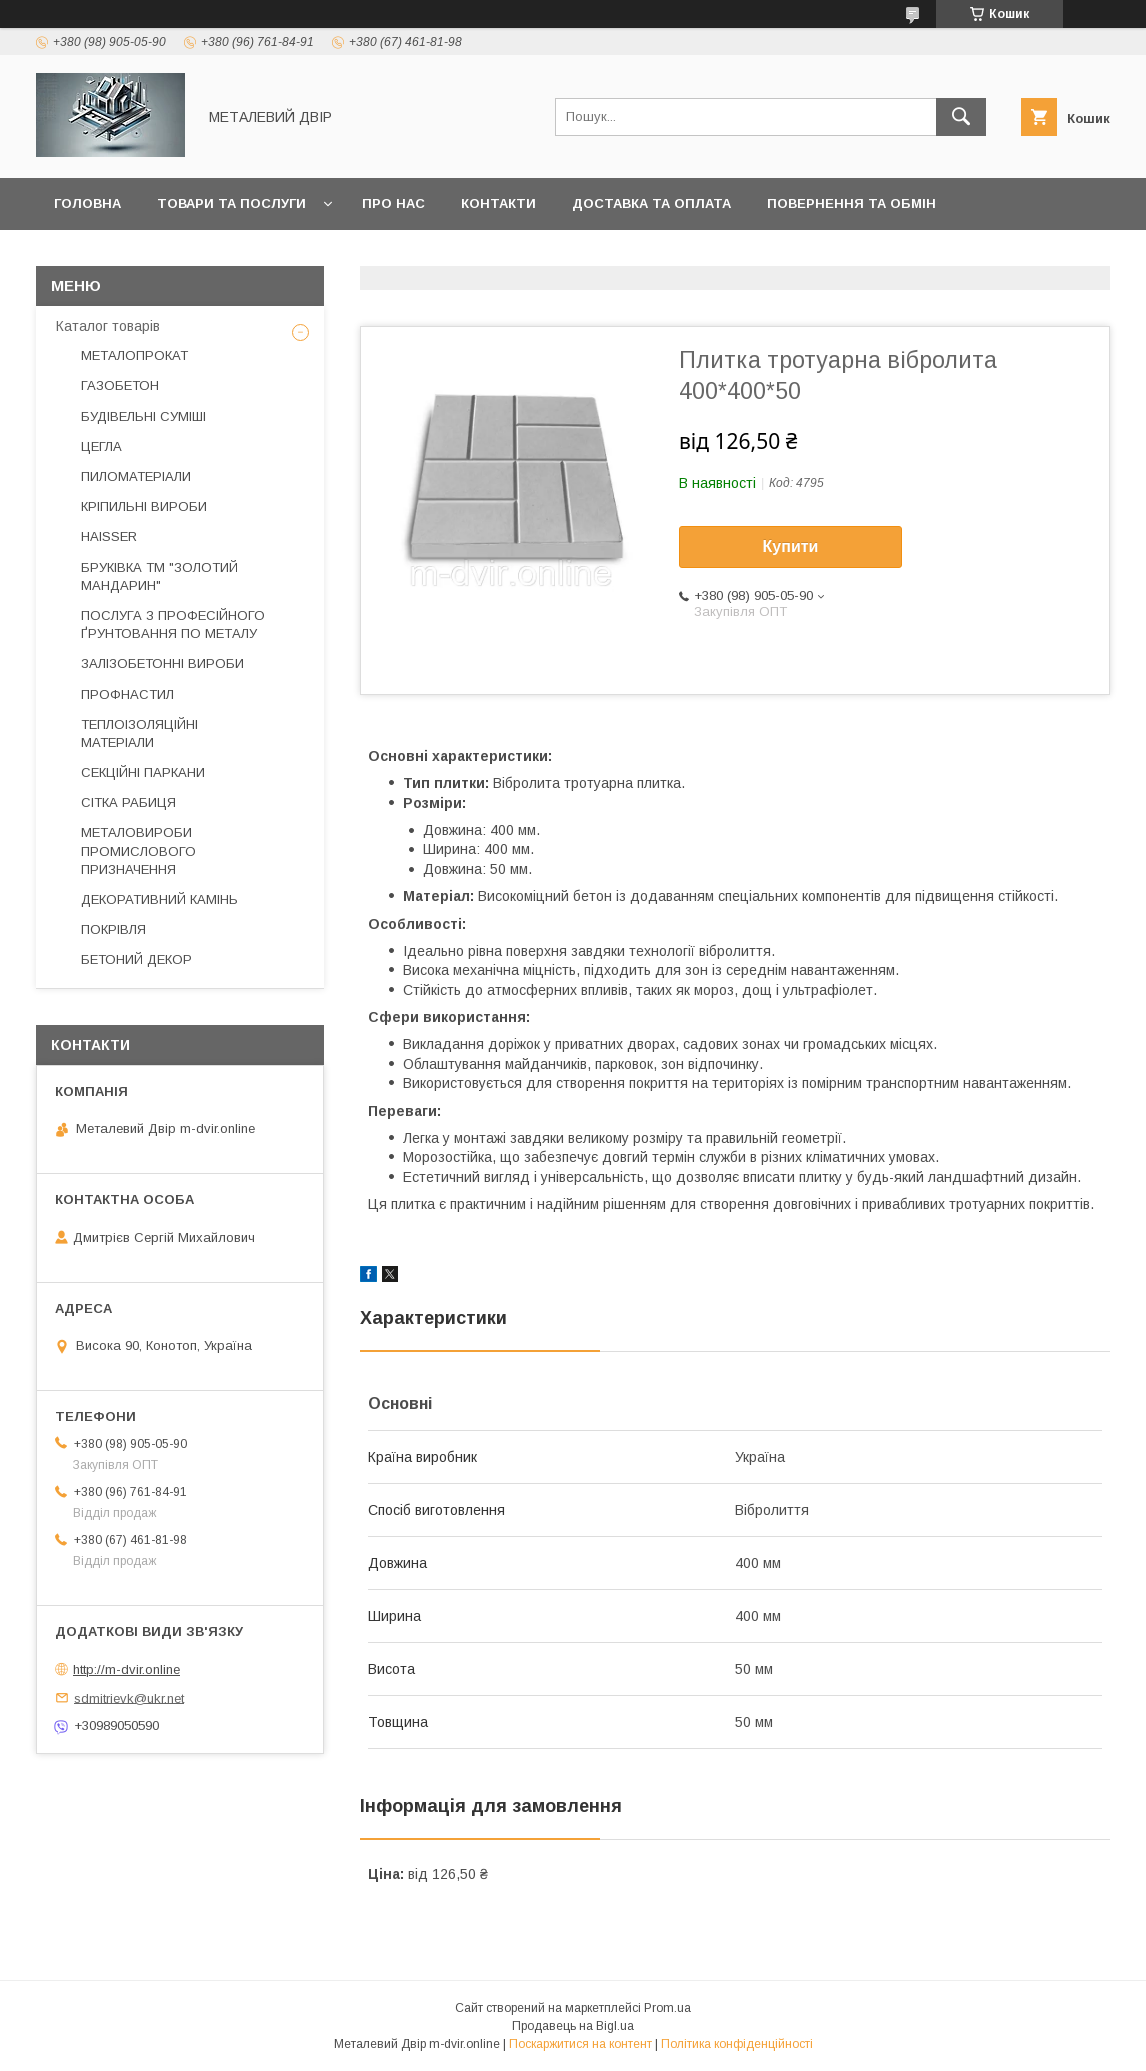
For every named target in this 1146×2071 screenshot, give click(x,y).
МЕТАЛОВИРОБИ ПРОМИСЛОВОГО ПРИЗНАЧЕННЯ (138, 850)
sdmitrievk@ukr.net (129, 1697)
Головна (87, 203)
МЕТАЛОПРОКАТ (134, 355)
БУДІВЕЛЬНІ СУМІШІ (143, 416)
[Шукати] (961, 117)
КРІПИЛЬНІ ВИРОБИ (144, 506)
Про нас (393, 203)
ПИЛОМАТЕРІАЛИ (136, 476)
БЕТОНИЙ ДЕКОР (136, 959)
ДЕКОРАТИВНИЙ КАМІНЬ (159, 899)
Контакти (498, 203)
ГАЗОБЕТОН (120, 385)
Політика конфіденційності (737, 2044)
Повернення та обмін (851, 203)
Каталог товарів (108, 326)
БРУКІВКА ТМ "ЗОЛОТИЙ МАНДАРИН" (159, 576)
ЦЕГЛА (101, 446)
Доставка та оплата (651, 203)
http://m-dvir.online (126, 1669)
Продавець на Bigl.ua (573, 2026)
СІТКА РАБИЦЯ (128, 802)
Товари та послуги (231, 203)
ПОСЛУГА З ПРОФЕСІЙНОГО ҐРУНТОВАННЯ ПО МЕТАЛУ (173, 624)
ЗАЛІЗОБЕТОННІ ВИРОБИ (162, 663)
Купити (791, 546)
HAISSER (109, 536)
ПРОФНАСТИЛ (127, 694)
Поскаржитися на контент (580, 2044)
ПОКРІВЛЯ (113, 929)
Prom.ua (667, 2008)
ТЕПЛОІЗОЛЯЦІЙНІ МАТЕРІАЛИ (139, 733)
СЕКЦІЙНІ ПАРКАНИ (143, 772)
